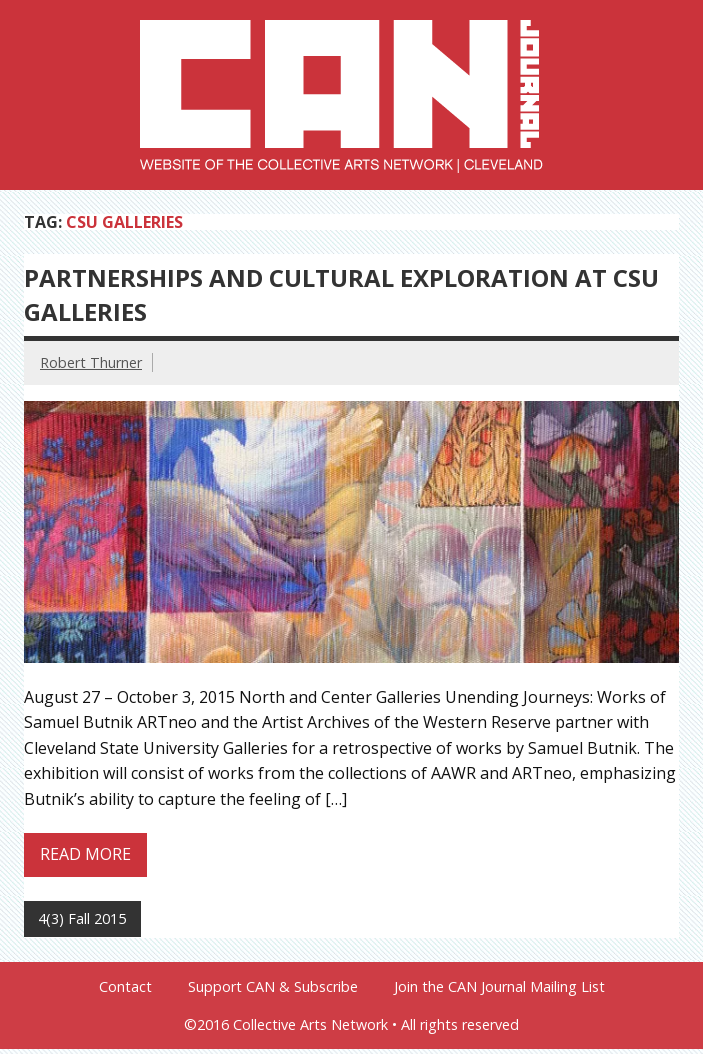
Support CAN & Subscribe (273, 987)
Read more (85, 854)
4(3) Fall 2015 (82, 918)
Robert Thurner (91, 362)
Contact (125, 987)
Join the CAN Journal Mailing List (499, 987)
